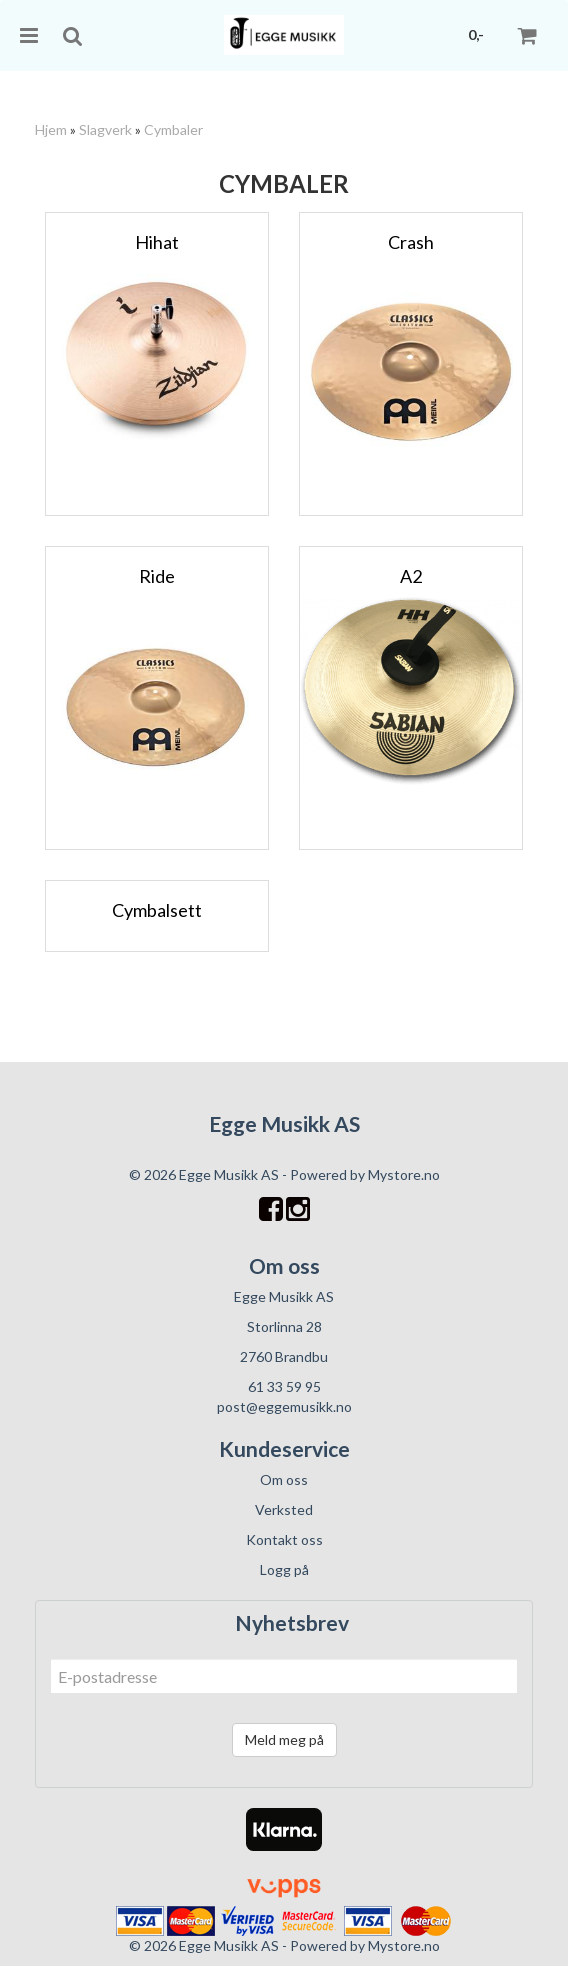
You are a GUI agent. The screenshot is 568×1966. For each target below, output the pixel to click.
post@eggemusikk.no (284, 1406)
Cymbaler (173, 129)
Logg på (284, 1569)
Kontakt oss (284, 1539)
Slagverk (105, 129)
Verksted (284, 1509)
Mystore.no (404, 1174)
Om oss (284, 1479)
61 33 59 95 (284, 1386)
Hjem (51, 129)
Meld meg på (284, 1739)
